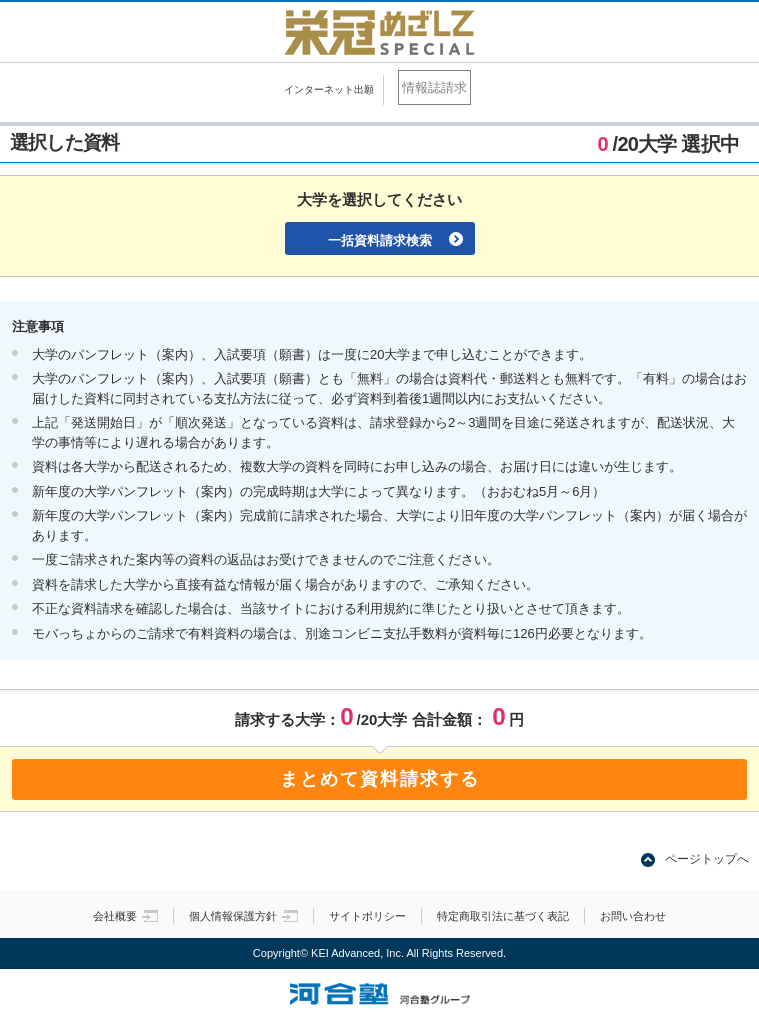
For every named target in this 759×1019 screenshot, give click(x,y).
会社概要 (125, 916)
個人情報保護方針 (243, 916)
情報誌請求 (434, 87)
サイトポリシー (367, 916)
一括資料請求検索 (380, 240)
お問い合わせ (633, 916)
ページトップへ (707, 859)
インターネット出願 (329, 89)
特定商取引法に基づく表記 (503, 916)
